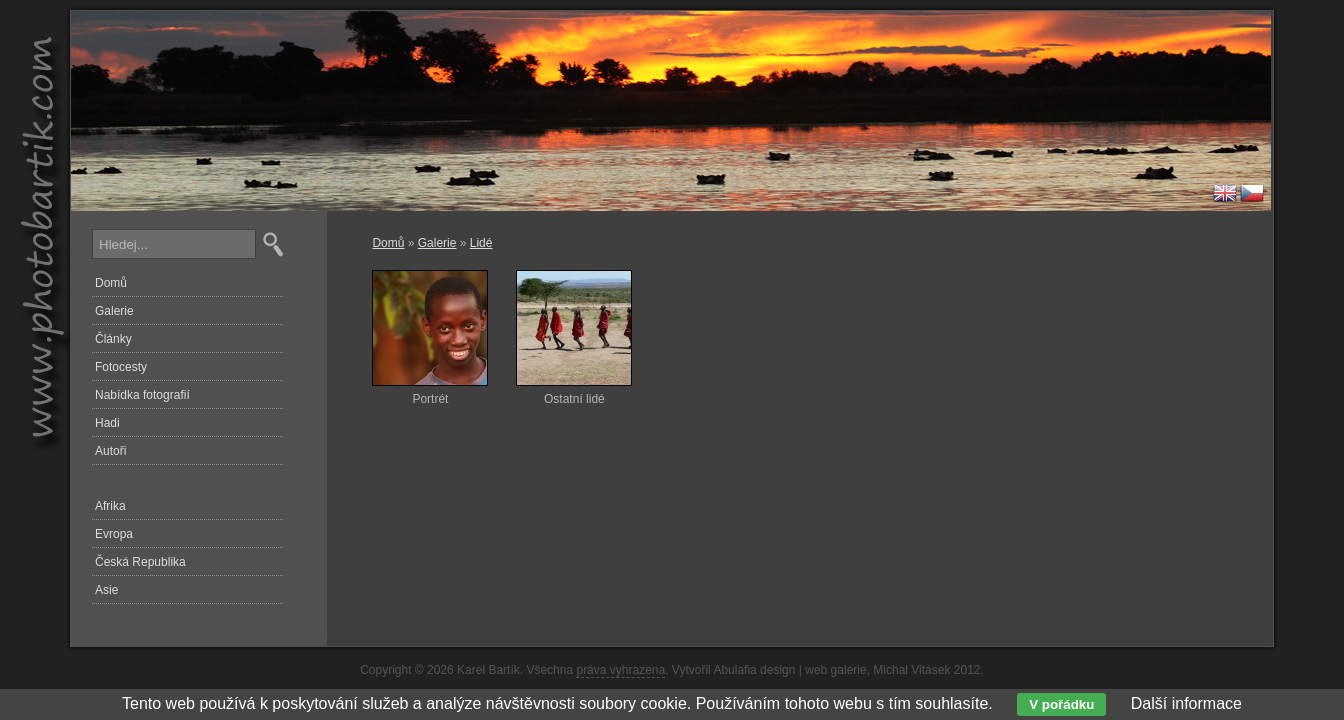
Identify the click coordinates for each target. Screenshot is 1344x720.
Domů (388, 243)
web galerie (835, 670)
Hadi (107, 423)
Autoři (110, 451)
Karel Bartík (488, 670)
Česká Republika (140, 562)
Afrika (110, 506)
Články (113, 339)
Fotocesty (121, 367)
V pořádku (1061, 704)
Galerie (437, 243)
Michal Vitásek (911, 670)
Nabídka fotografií (142, 395)
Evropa (114, 534)
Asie (106, 590)
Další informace (1186, 703)
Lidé (481, 243)
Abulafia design (754, 670)
